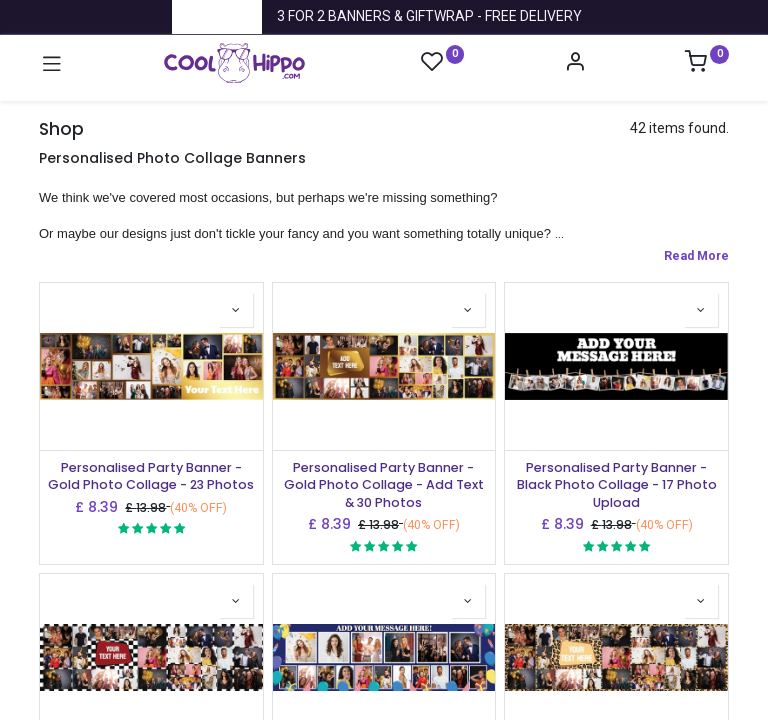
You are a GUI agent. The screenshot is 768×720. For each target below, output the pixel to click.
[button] (236, 310)
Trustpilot (217, 16)
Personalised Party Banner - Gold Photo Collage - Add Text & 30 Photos (384, 485)
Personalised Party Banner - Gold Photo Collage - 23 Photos (151, 476)
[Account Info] (575, 64)
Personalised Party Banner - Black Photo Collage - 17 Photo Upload (617, 485)
